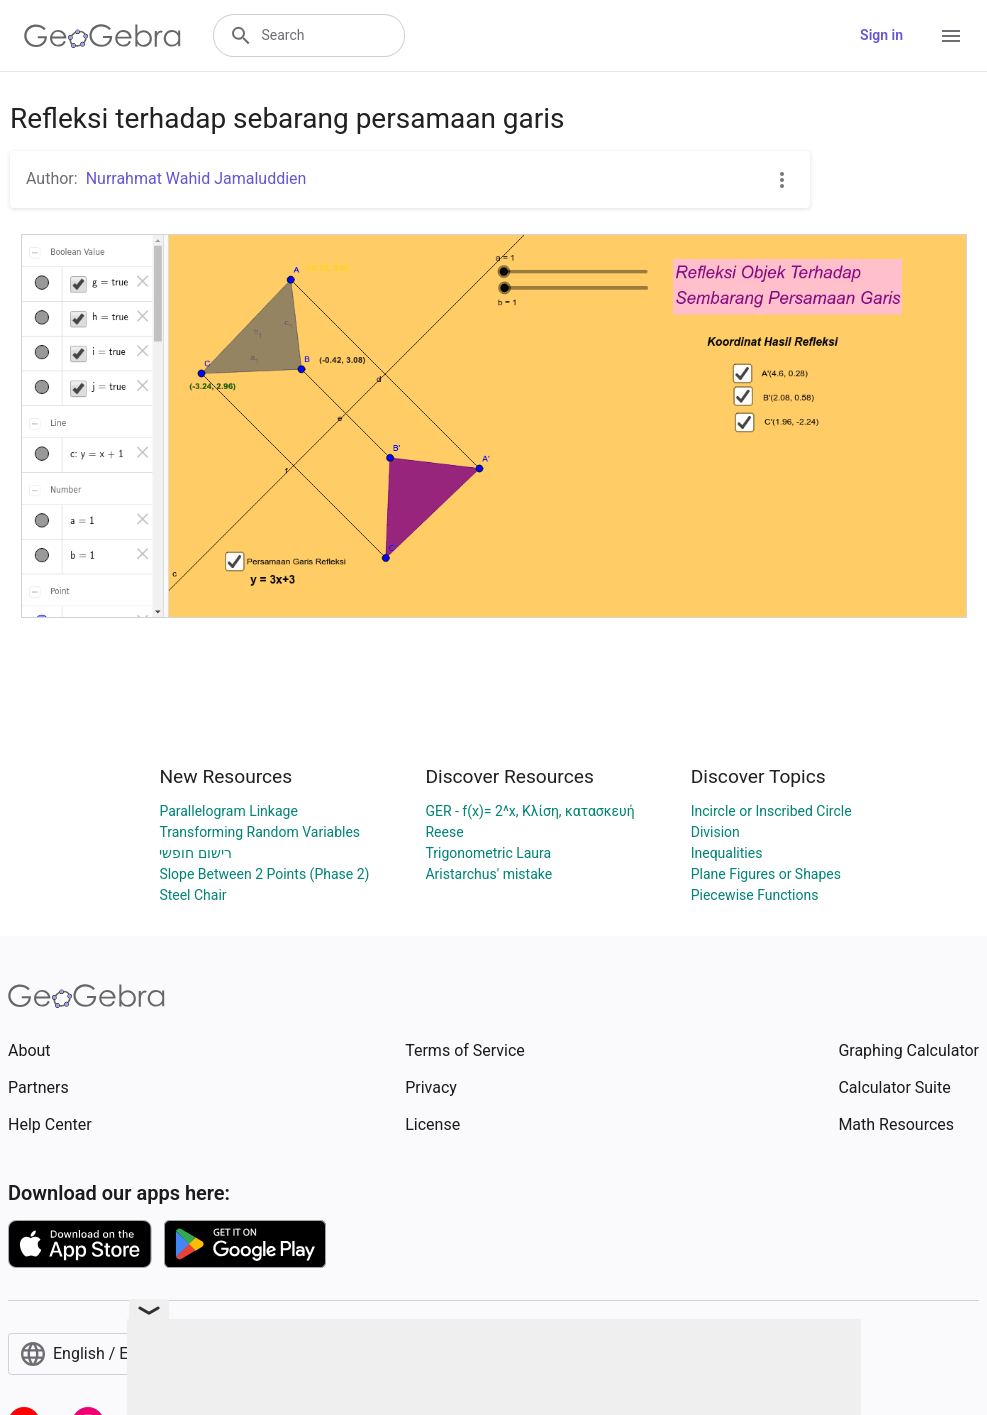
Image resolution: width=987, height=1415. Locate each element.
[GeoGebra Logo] (102, 36)
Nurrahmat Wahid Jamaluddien (196, 178)
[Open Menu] (951, 36)
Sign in (881, 35)
